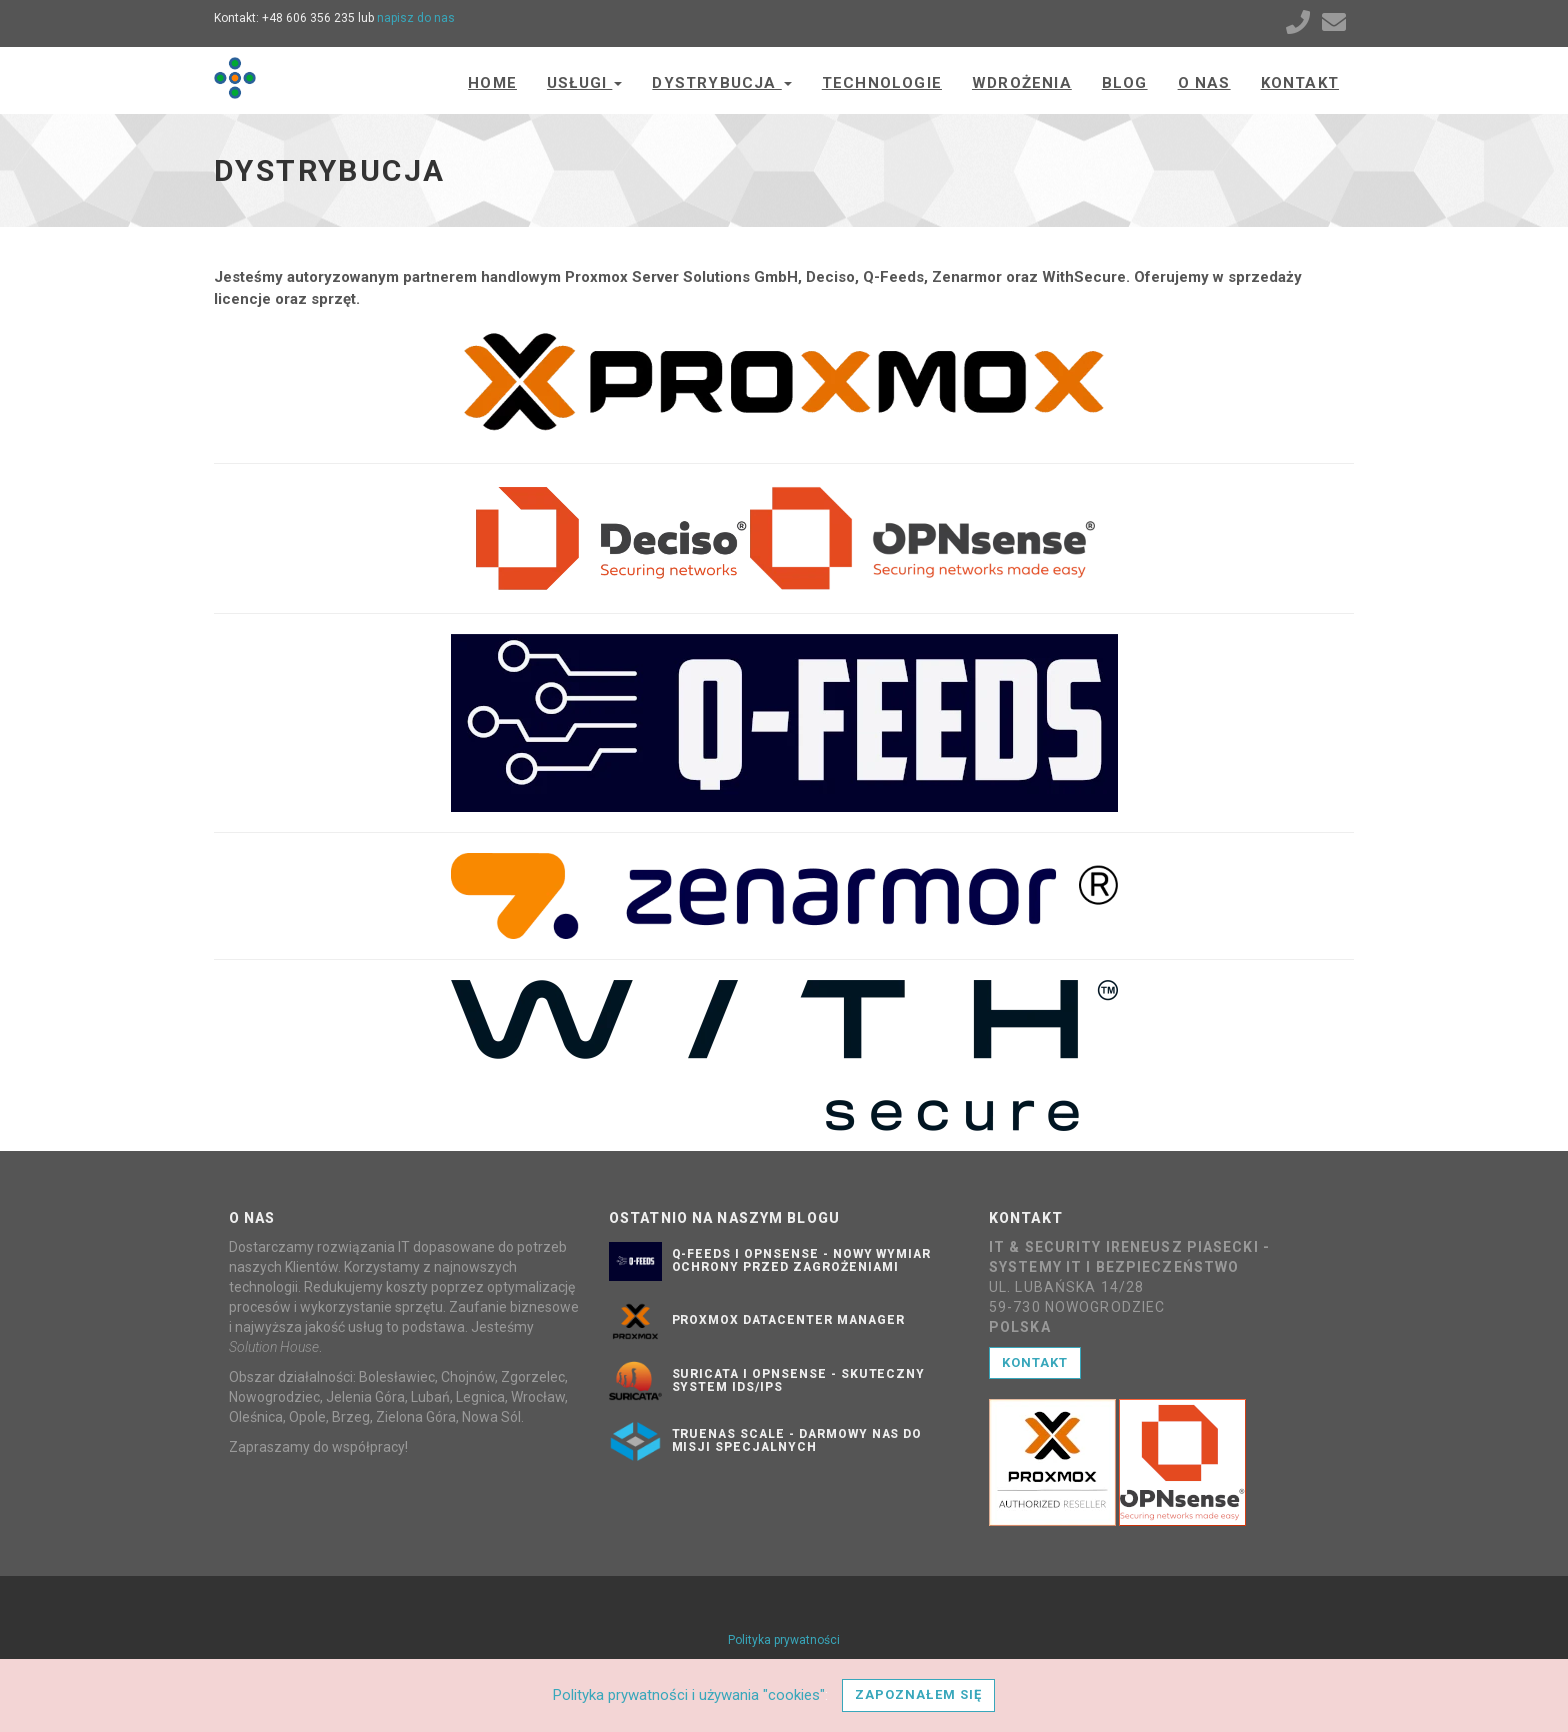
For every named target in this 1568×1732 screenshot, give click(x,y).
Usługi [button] (584, 83)
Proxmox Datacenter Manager (788, 1320)
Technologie (882, 83)
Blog (1125, 83)
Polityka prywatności (784, 1640)
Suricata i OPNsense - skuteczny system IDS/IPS (799, 1380)
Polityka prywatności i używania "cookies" (689, 1695)
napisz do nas (416, 18)
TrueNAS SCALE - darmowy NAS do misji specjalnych (797, 1440)
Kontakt (1300, 83)
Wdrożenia (1022, 83)
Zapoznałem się (918, 1694)
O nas (1204, 83)
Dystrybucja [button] (721, 83)
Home (492, 83)
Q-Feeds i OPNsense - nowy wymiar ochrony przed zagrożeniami (802, 1260)
